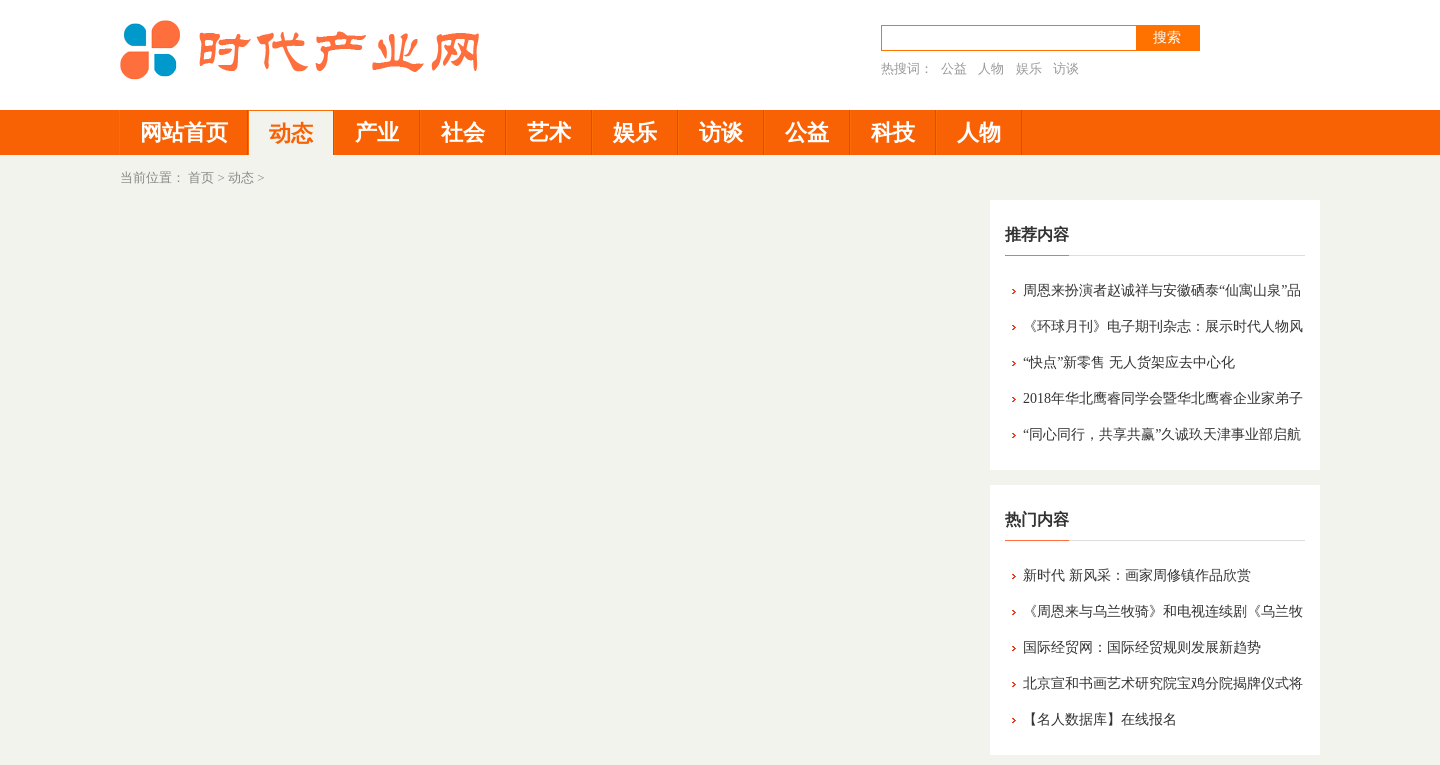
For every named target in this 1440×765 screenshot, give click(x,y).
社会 (463, 132)
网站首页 (184, 132)
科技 (893, 132)
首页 (201, 177)
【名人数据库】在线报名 (1100, 719)
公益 (954, 68)
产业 (377, 132)
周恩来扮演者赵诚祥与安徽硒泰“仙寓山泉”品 (1162, 290)
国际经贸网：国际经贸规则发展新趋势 (1142, 647)
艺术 (549, 132)
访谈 (1066, 68)
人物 (991, 68)
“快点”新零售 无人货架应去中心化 (1129, 362)
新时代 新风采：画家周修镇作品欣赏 (1137, 575)
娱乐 (1029, 68)
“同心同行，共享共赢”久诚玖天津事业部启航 (1162, 434)
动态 (291, 133)
